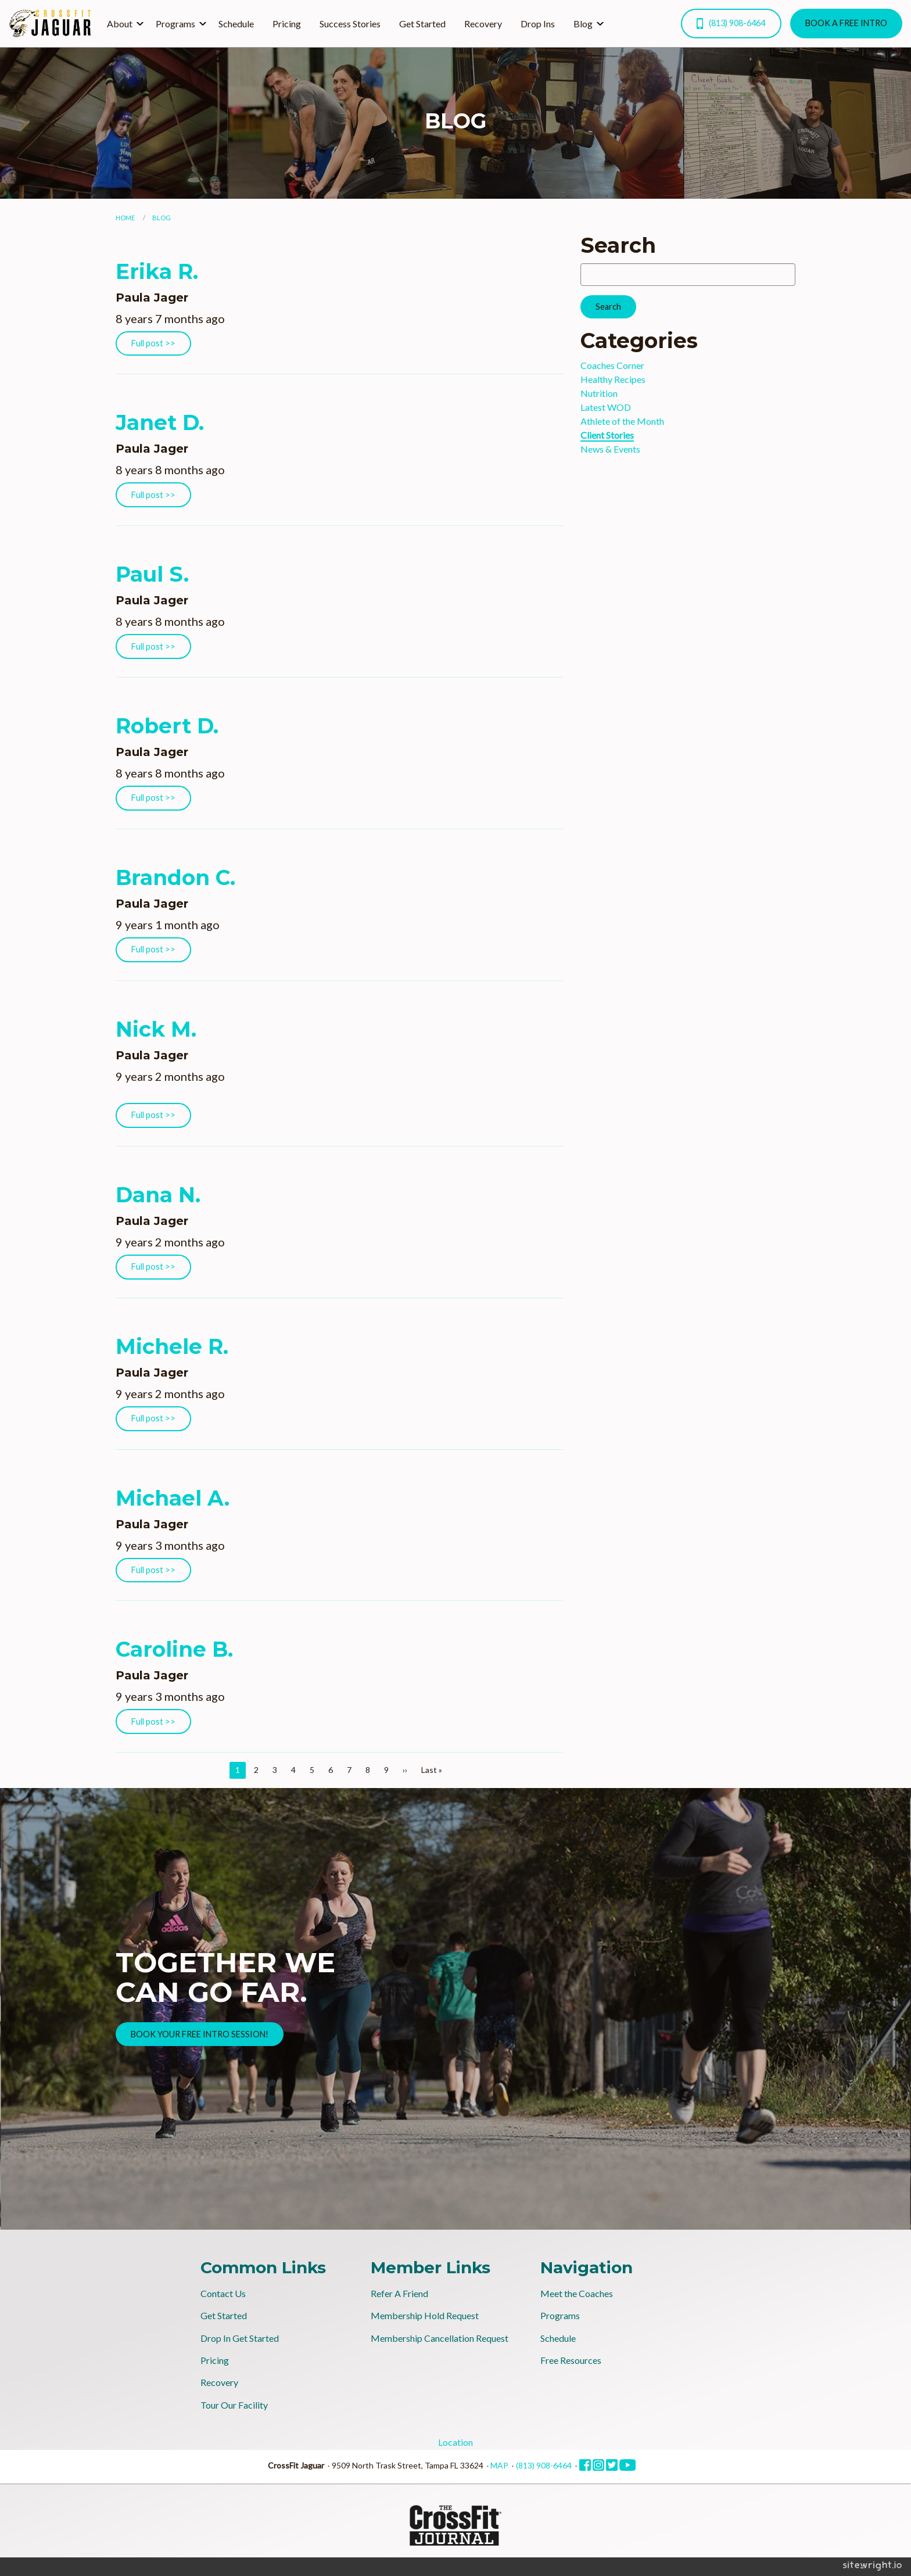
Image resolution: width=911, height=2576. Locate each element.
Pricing (286, 23)
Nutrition (599, 393)
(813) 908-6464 (731, 23)
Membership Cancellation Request (439, 2338)
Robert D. (167, 726)
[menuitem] (122, 23)
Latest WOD (605, 407)
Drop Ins (538, 23)
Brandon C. (175, 877)
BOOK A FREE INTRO (846, 23)
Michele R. (172, 1346)
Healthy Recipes (612, 379)
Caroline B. (174, 1649)
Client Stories (607, 434)
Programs (175, 23)
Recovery (483, 23)
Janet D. (160, 422)
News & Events (610, 448)
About (119, 23)
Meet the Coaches (576, 2293)
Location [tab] (455, 2442)
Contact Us (223, 2293)
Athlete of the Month (622, 421)
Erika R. (157, 271)
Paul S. (152, 574)
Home (125, 217)
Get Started (422, 23)
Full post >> (153, 343)
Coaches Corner (612, 365)
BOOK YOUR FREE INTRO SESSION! (199, 2034)
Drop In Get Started (239, 2338)
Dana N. (158, 1195)
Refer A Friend (399, 2293)
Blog (583, 23)
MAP (499, 2465)
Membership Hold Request (425, 2315)
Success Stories (350, 23)
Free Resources (570, 2360)
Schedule (236, 23)
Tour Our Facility (234, 2404)
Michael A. (172, 1498)
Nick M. (156, 1029)
